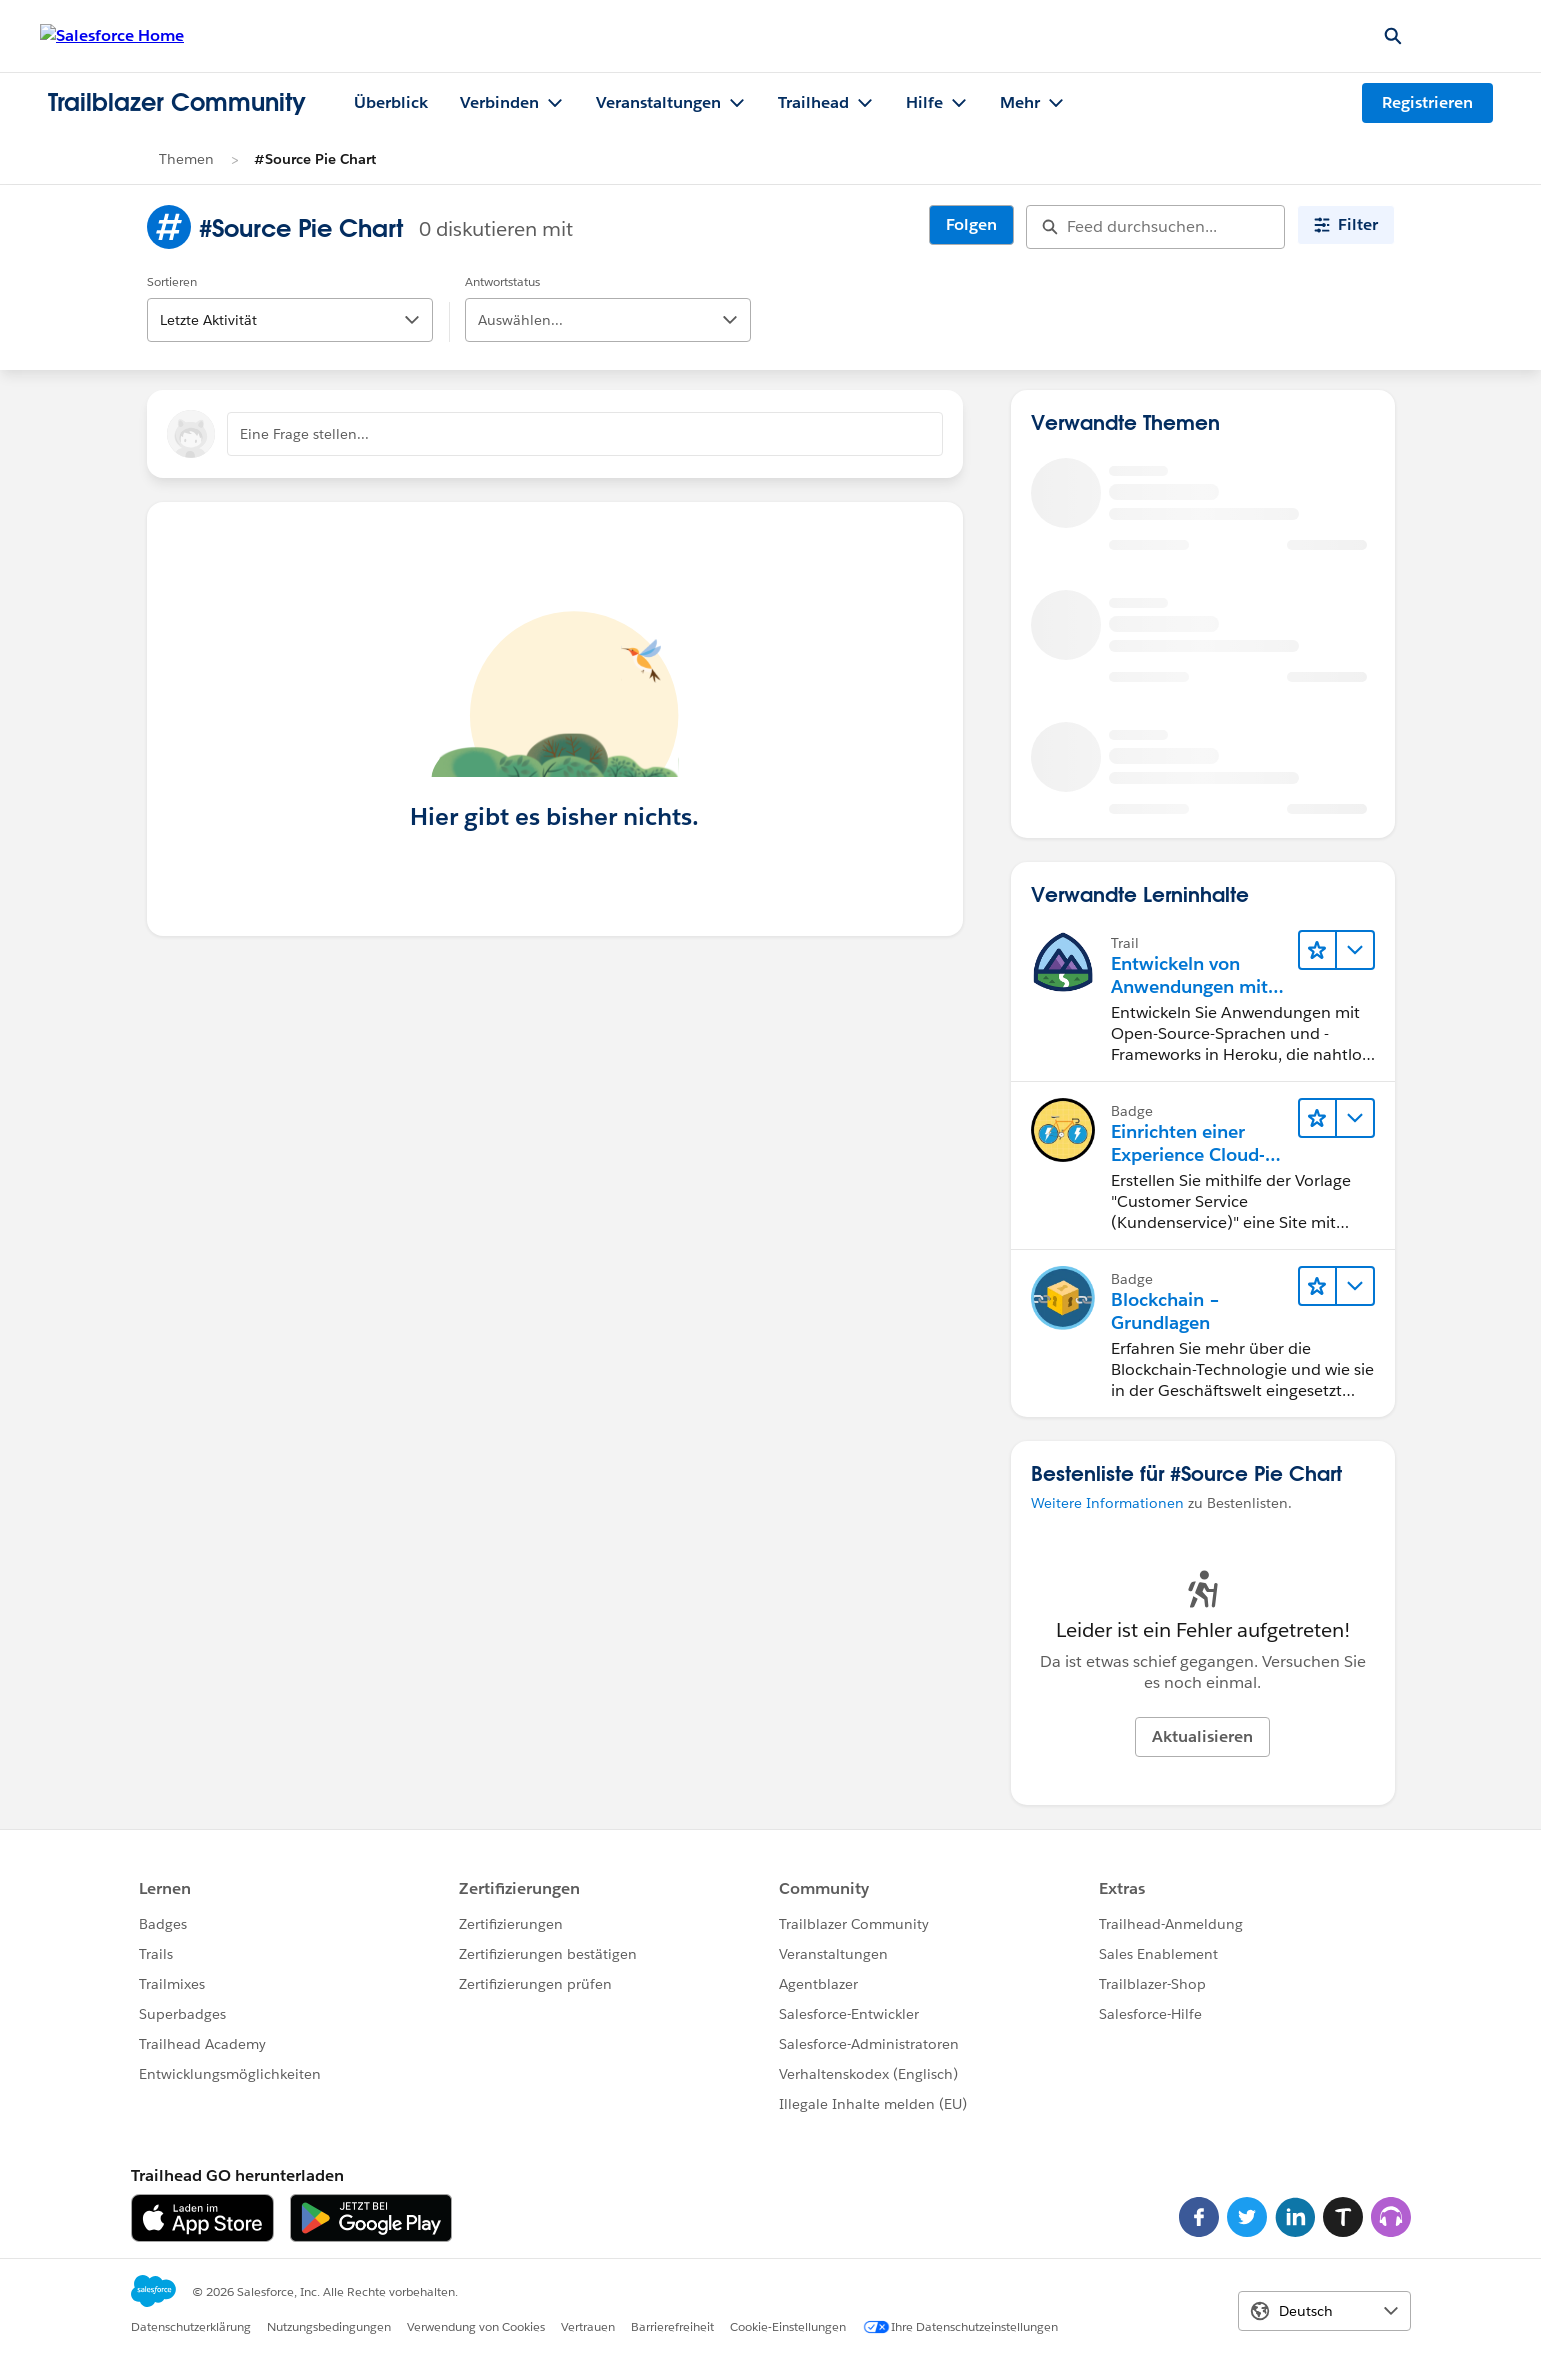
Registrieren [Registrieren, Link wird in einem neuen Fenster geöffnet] (1427, 102)
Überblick (391, 102)
